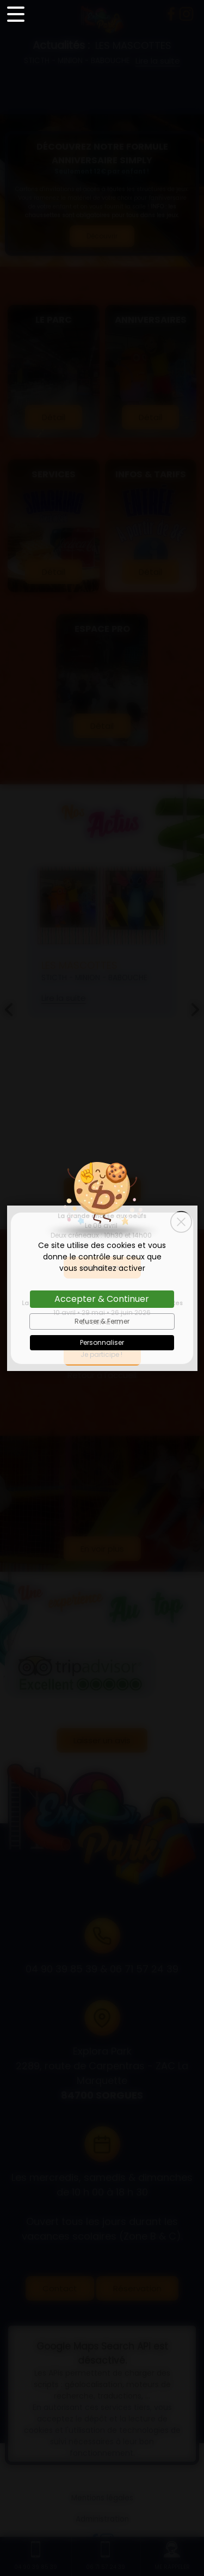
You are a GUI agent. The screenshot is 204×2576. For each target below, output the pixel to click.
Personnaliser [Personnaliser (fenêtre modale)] (102, 1342)
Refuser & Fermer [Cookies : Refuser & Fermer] (102, 1321)
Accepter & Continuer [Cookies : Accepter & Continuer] (101, 1299)
